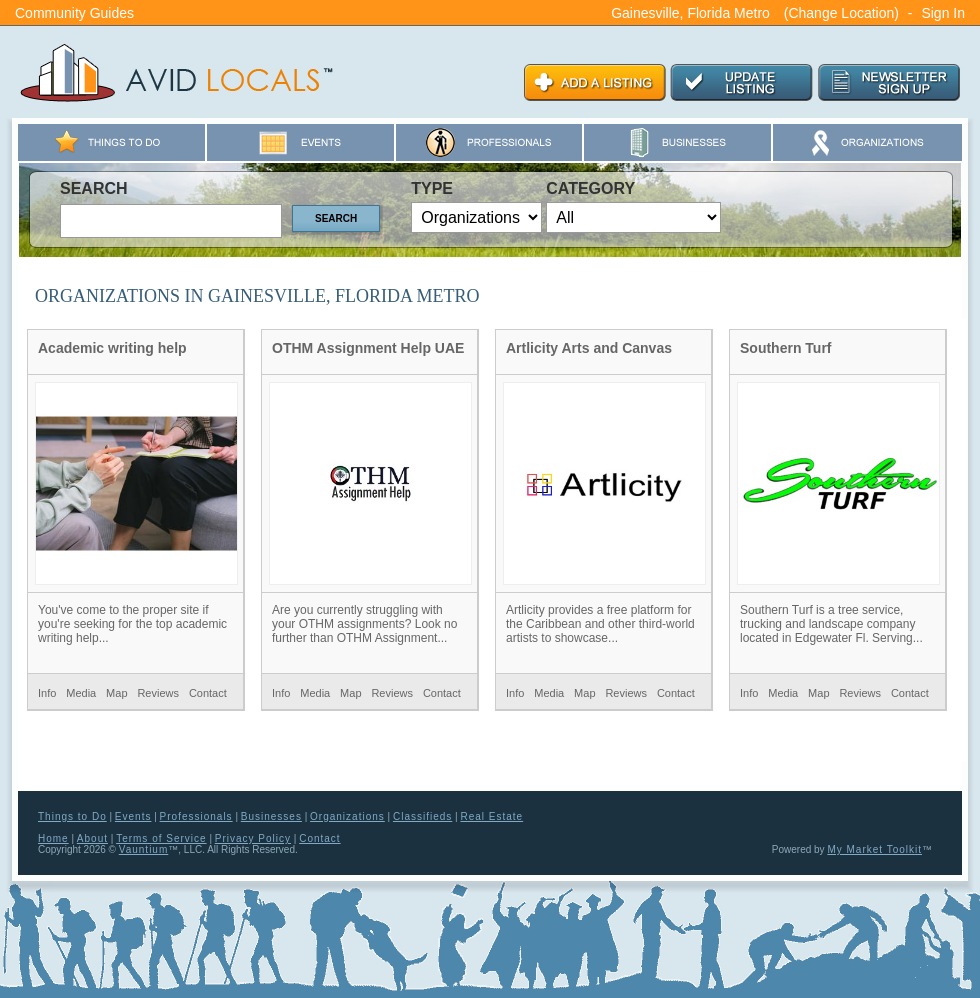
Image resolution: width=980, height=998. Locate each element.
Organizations (347, 816)
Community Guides (74, 13)
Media (81, 693)
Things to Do (72, 816)
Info (47, 693)
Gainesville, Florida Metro (690, 13)
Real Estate (491, 816)
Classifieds (422, 816)
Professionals (196, 816)
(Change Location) (841, 13)
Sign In (943, 13)
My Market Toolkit (874, 849)
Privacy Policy (253, 838)
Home (53, 838)
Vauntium (144, 849)
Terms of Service (161, 838)
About (92, 838)
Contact (208, 693)
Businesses (271, 816)
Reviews (158, 693)
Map (116, 693)
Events (133, 816)
